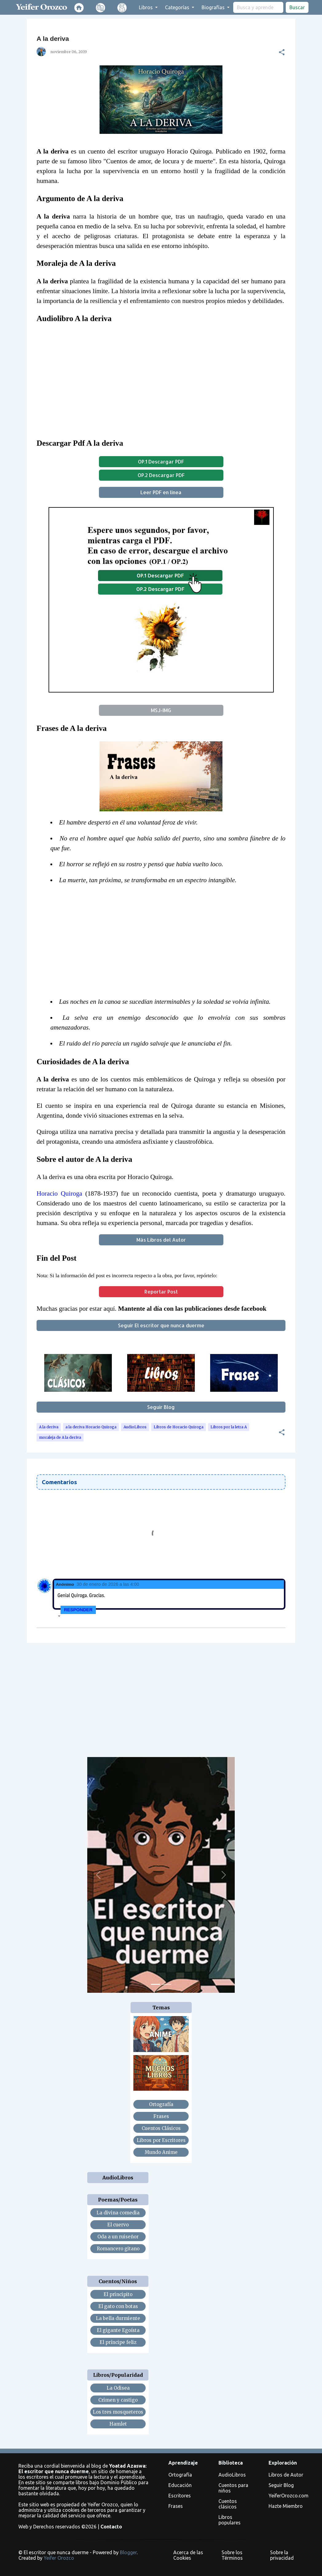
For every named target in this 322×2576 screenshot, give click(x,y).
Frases (175, 2506)
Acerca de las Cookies (188, 2555)
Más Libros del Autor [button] (161, 1239)
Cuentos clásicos (227, 2503)
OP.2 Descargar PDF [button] (161, 475)
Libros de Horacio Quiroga (178, 1427)
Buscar (297, 7)
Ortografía (180, 2474)
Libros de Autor (286, 2474)
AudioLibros (135, 1427)
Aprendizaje (183, 2462)
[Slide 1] (155, 1984)
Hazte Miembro (286, 2506)
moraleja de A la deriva (60, 1437)
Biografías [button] (214, 7)
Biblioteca (230, 2462)
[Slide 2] (166, 1984)
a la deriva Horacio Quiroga (90, 1427)
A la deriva (48, 1427)
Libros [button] (146, 7)
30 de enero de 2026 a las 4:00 (108, 1584)
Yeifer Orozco (59, 2558)
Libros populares (229, 2519)
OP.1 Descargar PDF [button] (161, 461)
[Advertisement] (165, 944)
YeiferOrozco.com (288, 2495)
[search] (258, 7)
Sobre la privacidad (282, 2555)
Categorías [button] (177, 7)
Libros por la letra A (228, 1427)
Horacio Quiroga (59, 1193)
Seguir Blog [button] (161, 1407)
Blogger (128, 2552)
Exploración (283, 2462)
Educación (180, 2485)
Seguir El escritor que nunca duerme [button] (161, 1325)
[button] (281, 52)
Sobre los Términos (232, 2555)
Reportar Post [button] (161, 1291)
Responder (78, 1609)
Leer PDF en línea (161, 492)
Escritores (179, 2495)
